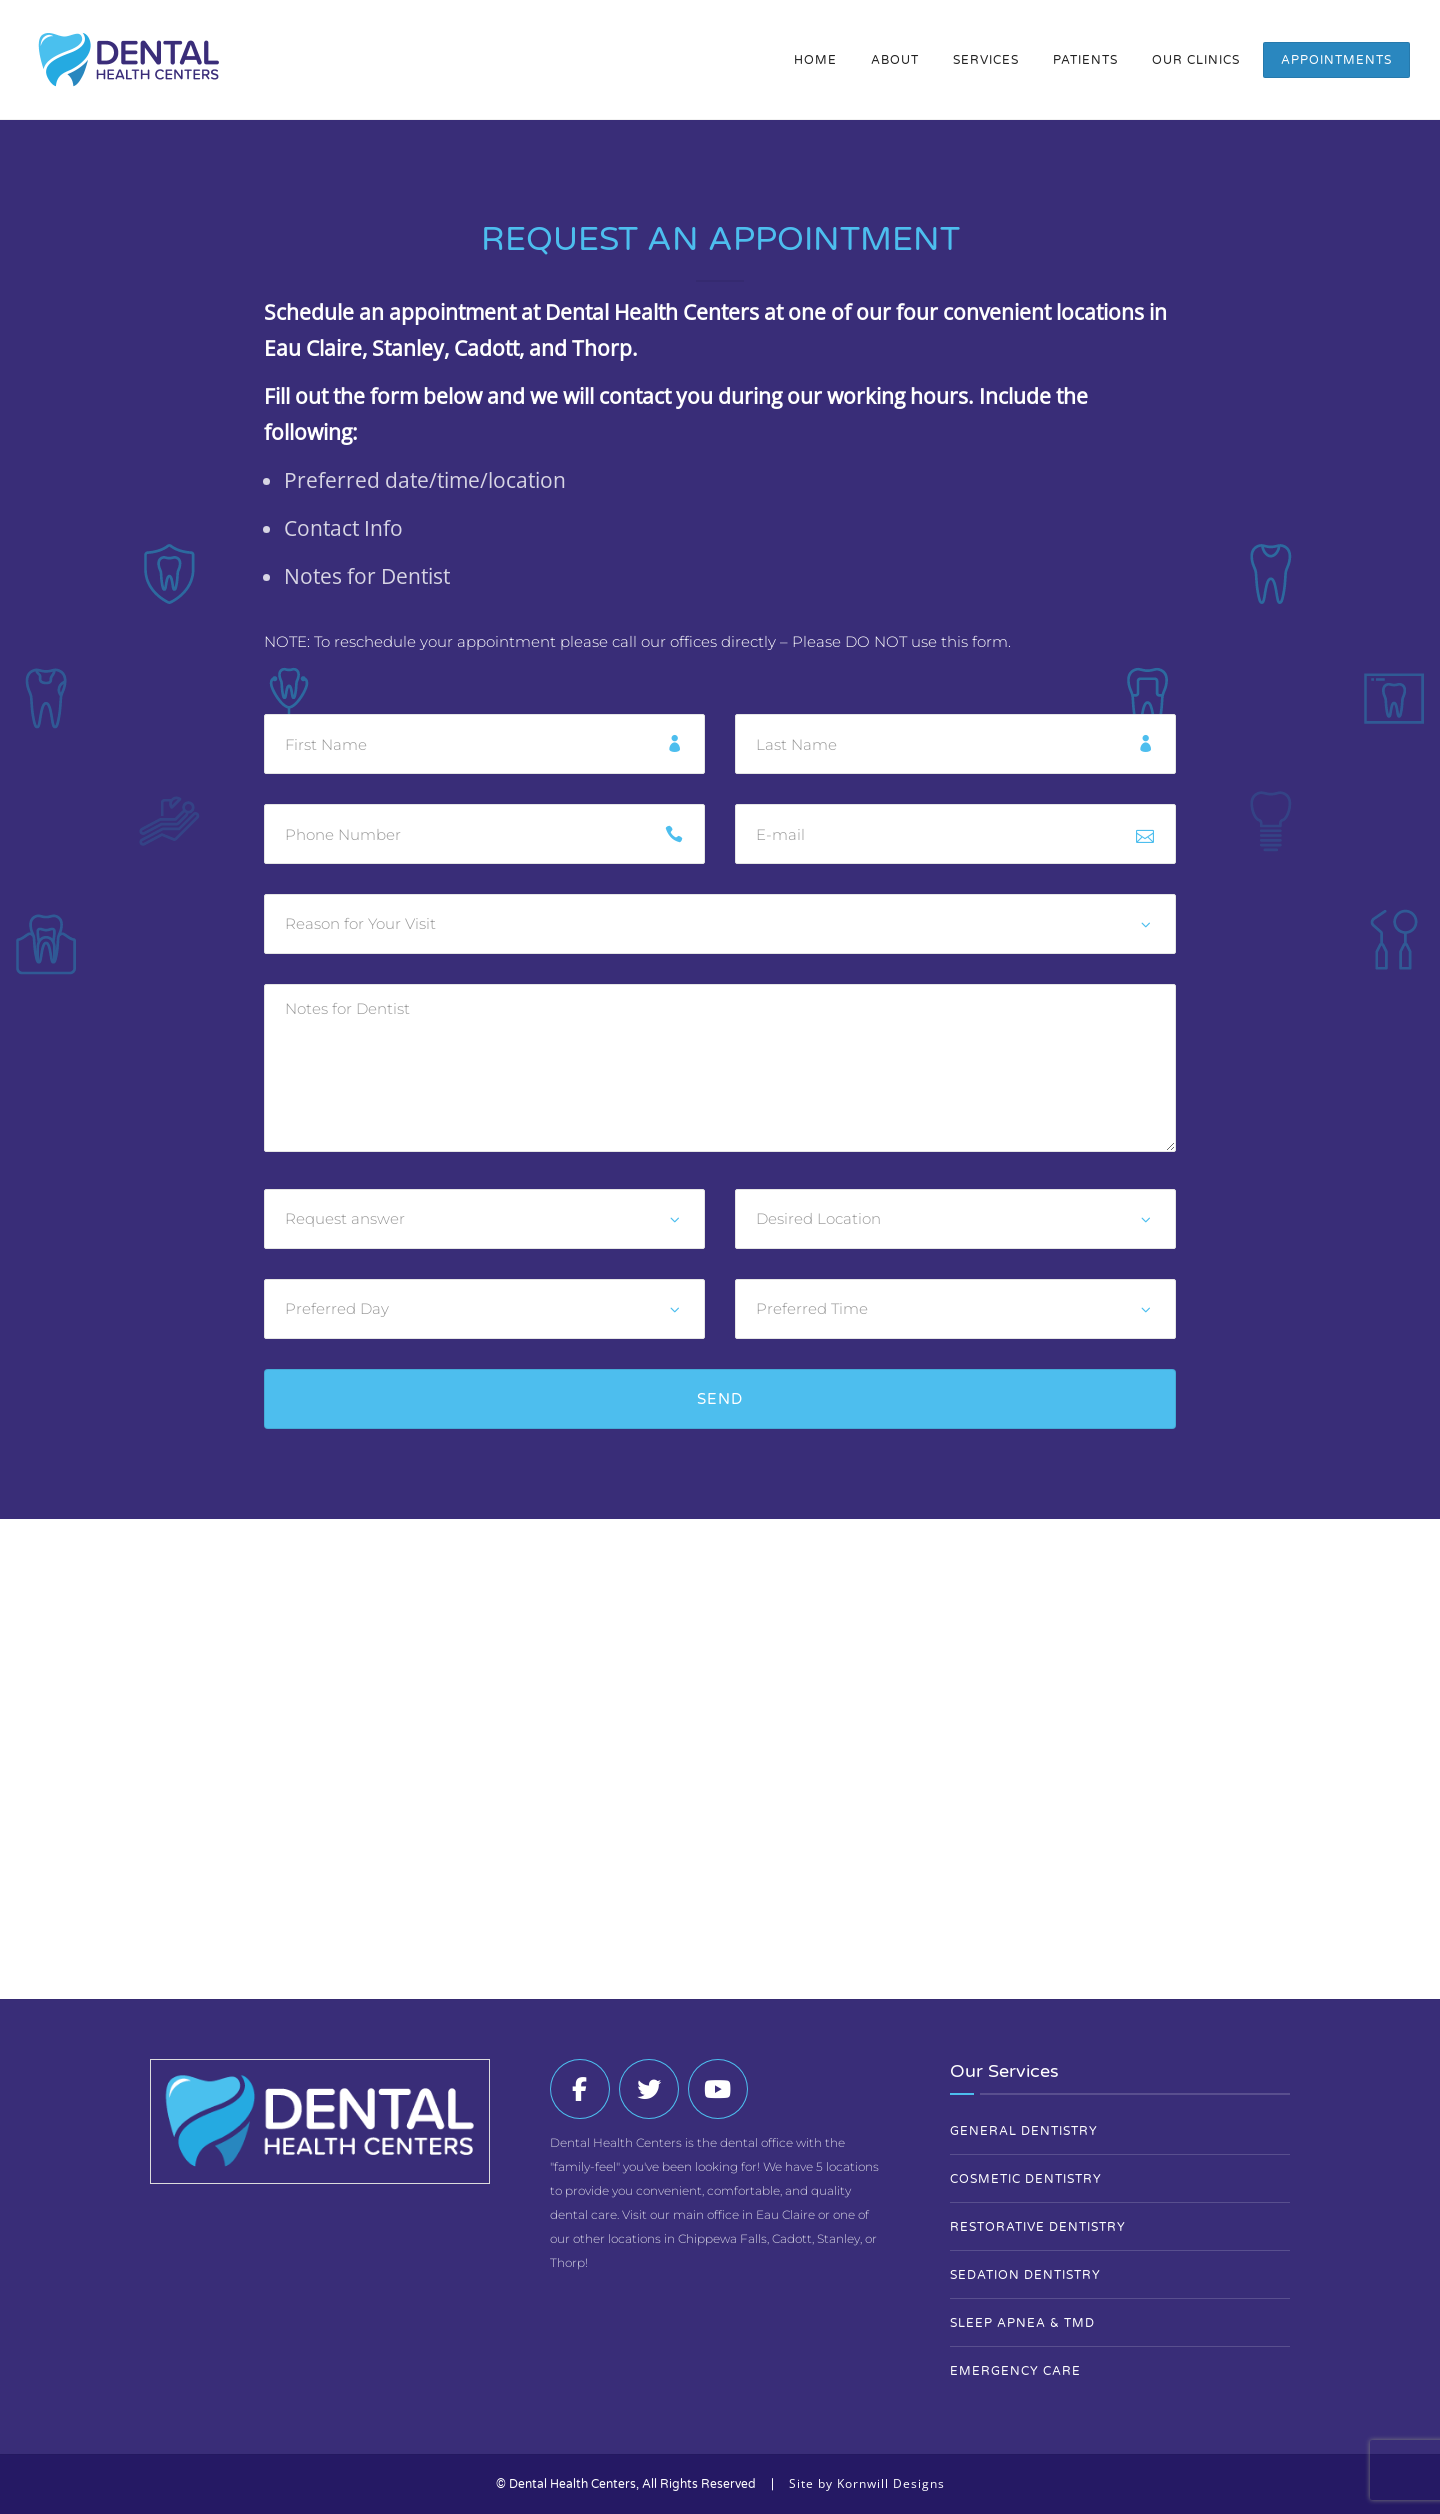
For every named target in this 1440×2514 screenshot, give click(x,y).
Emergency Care (1015, 2371)
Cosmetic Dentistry (1026, 2179)
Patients (1085, 60)
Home (815, 60)
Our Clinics (1196, 60)
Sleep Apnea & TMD (1022, 2323)
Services (986, 60)
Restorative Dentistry (1038, 2227)
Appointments (1336, 60)
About (895, 60)
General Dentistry (1024, 2131)
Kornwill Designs (891, 2483)
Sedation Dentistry (1025, 2275)
